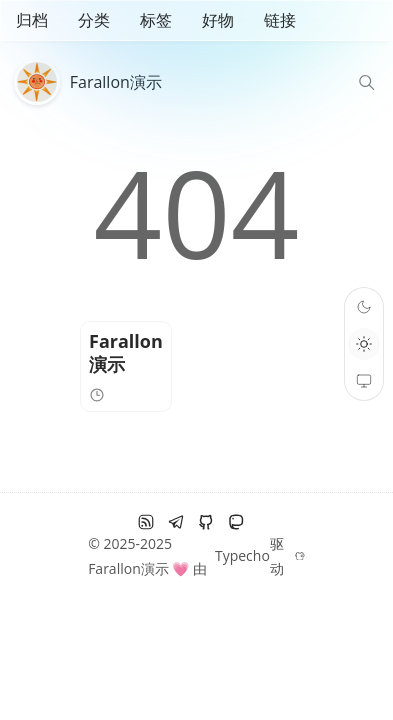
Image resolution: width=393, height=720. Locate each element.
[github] (206, 522)
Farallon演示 (116, 82)
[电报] (176, 522)
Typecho (242, 555)
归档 (32, 20)
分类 (94, 20)
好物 (218, 20)
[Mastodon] (236, 522)
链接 (280, 20)
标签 (156, 20)
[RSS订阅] (146, 522)
